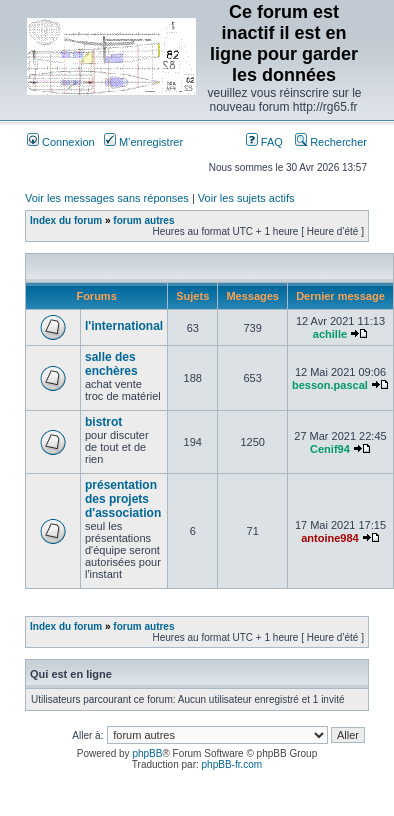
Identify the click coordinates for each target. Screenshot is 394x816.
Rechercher (331, 142)
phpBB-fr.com (232, 764)
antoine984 (329, 538)
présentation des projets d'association (123, 499)
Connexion (61, 142)
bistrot (103, 422)
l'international (124, 326)
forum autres (143, 220)
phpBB (147, 753)
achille (330, 334)
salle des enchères (111, 364)
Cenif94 (330, 449)
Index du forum (66, 220)
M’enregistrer (143, 142)
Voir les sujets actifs (246, 198)
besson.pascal (330, 385)
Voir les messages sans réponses (107, 198)
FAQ (264, 142)
